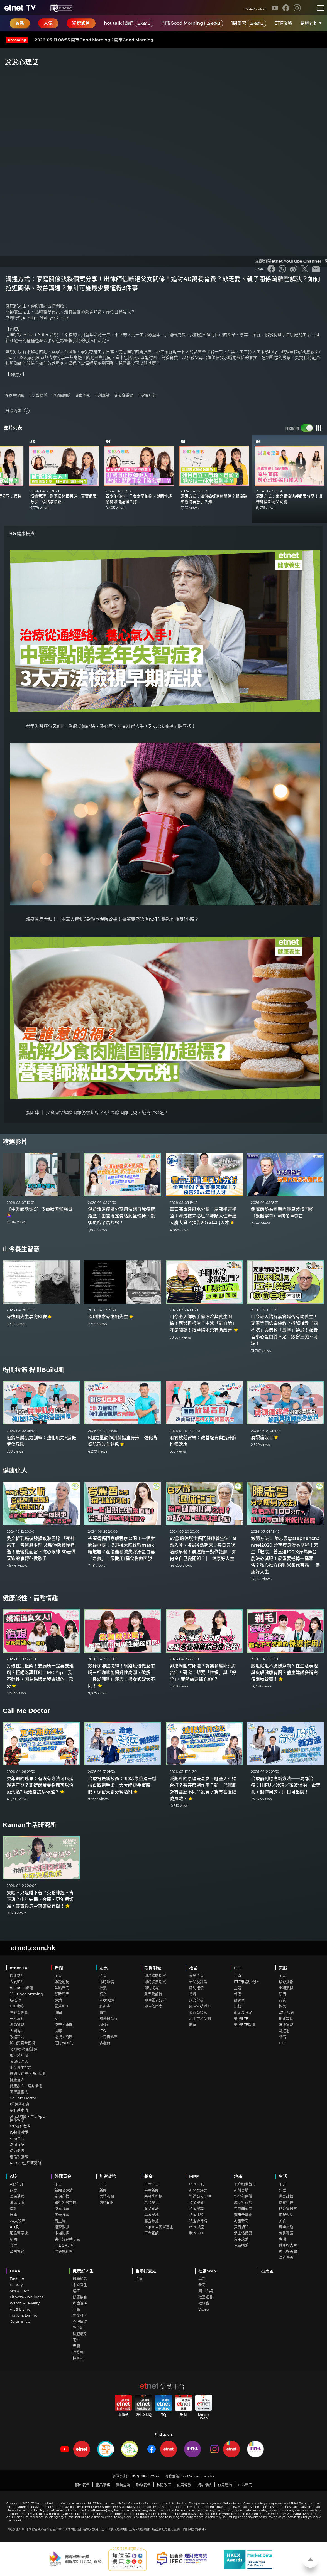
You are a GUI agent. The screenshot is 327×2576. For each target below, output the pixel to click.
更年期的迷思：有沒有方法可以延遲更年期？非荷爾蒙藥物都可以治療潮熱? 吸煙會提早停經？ (40, 1785)
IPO (102, 2030)
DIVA (15, 2271)
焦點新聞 (62, 1987)
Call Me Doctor (26, 1710)
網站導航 (204, 2484)
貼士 (58, 2018)
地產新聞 (241, 2220)
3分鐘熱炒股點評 (23, 2049)
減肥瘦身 (80, 2333)
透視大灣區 (64, 2036)
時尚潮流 (17, 2150)
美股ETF (241, 2018)
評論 (58, 2000)
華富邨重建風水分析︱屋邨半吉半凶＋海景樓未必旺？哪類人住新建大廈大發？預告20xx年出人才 (203, 1216)
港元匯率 (62, 2208)
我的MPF (196, 2233)
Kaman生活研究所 (29, 1825)
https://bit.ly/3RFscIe (48, 317)
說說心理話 (19, 2061)
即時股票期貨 (155, 1981)
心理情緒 (80, 2321)
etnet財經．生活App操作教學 (27, 2118)
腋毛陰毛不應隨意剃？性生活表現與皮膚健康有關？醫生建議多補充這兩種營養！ (284, 1672)
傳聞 (58, 2012)
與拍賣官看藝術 (22, 2043)
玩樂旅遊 (286, 2227)
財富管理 (286, 2202)
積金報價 (196, 2202)
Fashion (17, 2278)
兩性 (76, 2340)
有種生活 (17, 2138)
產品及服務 (19, 2156)
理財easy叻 (64, 2043)
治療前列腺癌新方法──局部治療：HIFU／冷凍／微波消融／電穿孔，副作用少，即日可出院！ (285, 1785)
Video (203, 2309)
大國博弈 (17, 2030)
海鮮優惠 (286, 2257)
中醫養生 (80, 2284)
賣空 (103, 2012)
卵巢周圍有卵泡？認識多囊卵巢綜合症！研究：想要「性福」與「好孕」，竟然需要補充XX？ (203, 1672)
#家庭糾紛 (147, 395)
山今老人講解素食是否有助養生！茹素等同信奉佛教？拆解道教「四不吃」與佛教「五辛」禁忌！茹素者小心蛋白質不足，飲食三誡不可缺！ (284, 1330)
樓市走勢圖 (243, 2214)
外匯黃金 (63, 2176)
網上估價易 (243, 2233)
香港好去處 (288, 2251)
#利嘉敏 (102, 395)
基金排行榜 (153, 2196)
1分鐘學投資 (19, 2104)
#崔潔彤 (83, 395)
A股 (13, 2176)
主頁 (58, 1975)
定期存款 (62, 2196)
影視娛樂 (286, 2214)
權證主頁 (196, 1975)
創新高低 (286, 2018)
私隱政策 (164, 2484)
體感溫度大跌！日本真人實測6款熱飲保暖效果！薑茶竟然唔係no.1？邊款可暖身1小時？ (112, 919)
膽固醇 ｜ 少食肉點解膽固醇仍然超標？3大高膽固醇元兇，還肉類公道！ (97, 1112)
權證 (193, 1967)
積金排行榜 (198, 2220)
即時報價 (106, 1981)
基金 (148, 2176)
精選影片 (15, 1141)
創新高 (104, 2006)
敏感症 (78, 2327)
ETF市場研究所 (246, 1981)
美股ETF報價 (244, 2024)
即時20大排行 (200, 2006)
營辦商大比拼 (200, 2196)
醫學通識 (80, 2278)
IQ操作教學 (19, 2132)
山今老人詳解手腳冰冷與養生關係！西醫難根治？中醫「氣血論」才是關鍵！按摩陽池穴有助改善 (204, 1323)
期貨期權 (152, 1967)
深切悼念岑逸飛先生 (110, 1316)
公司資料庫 (108, 2036)
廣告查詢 (123, 2484)
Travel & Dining (24, 2315)
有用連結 (225, 2484)
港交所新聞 (64, 2024)
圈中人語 (205, 2291)
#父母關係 (38, 395)
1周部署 (248, 23)
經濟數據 (62, 2227)
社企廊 (203, 2303)
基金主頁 (151, 2184)
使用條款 (184, 2484)
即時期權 (151, 1987)
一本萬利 (17, 2018)
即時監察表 (153, 2006)
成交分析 (196, 2000)
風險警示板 (19, 2233)
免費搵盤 (241, 2245)
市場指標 (62, 2233)
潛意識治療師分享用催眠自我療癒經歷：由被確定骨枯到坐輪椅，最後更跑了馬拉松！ (121, 1216)
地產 (238, 2176)
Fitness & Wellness (26, 2297)
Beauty (16, 2284)
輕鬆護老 (80, 2315)
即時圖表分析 (155, 2000)
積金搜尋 (196, 2208)
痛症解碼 (80, 2303)
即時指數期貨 (155, 1975)
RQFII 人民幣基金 (158, 2227)
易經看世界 (311, 23)
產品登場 (151, 2208)
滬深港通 (17, 2196)
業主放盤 (241, 2239)
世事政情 (286, 2196)
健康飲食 (80, 2297)
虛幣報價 (106, 2196)
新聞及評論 (153, 1994)
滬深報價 (17, 2202)
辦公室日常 (288, 2208)
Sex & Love (19, 2291)
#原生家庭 (15, 395)
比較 (237, 2006)
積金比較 (196, 2214)
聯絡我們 (143, 2484)
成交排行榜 (243, 2202)
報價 (237, 1994)
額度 (13, 2190)
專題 (202, 2278)
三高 (76, 2309)
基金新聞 (151, 2190)
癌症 (76, 2291)
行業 (103, 1994)
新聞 (59, 1967)
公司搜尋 (17, 2251)
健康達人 (15, 1470)
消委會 (78, 2352)
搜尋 (58, 2030)
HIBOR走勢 (64, 2245)
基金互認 (151, 2233)
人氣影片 (17, 1981)
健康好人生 (288, 2245)
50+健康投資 (22, 533)
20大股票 (107, 2000)
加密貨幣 (107, 2176)
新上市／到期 (200, 2018)
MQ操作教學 (20, 2126)
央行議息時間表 (67, 2239)
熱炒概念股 (108, 2018)
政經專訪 (17, 2036)
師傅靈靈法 (19, 2092)
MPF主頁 (196, 2184)
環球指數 (286, 1981)
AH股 (104, 2024)
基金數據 (151, 2220)
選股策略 (286, 2024)
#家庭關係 (61, 395)
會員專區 (286, 2233)
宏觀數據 (286, 1987)
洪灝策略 (17, 2024)
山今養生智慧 (21, 1249)
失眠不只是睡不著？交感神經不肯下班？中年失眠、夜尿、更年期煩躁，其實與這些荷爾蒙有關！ (40, 1899)
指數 (103, 1987)
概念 (282, 2006)
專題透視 (62, 1981)
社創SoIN (207, 2271)
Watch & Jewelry (25, 2303)
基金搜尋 (151, 2202)
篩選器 (239, 2000)
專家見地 (151, 2214)
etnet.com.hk (33, 1948)
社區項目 (205, 2297)
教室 (192, 2024)
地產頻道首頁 (245, 2184)
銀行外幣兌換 (65, 2202)
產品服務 (103, 2484)
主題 (237, 1987)
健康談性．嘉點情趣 (30, 1598)
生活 (283, 2176)
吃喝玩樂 (17, 2144)
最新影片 (17, 1975)
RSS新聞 (245, 2484)
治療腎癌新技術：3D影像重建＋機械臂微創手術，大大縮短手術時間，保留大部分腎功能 (122, 1785)
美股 (283, 1967)
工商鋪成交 (243, 2208)
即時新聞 (62, 1994)
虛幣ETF (106, 2202)
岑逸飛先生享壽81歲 (29, 1316)
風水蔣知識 (19, 2055)
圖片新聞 (62, 2006)
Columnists (20, 2321)
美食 (282, 2220)
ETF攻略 (283, 23)
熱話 (282, 2190)
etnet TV (19, 1967)
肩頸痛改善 (265, 1437)
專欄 (282, 2239)
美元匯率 (62, 2214)
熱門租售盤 (243, 2196)
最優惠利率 (64, 2251)
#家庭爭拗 (124, 395)
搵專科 (78, 2358)
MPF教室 (196, 2227)
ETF (238, 1967)
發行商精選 (198, 2012)
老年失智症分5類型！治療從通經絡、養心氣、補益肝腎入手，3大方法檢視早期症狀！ (111, 726)
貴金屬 (60, 2220)
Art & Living (20, 2309)
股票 (103, 1967)
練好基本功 (19, 2110)
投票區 (267, 2271)
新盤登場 (241, 2190)
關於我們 (82, 2484)
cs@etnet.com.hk (198, 2476)
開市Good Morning (192, 23)
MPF (194, 2176)
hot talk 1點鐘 (128, 23)
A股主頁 (16, 2184)
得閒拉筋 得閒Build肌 (33, 1370)
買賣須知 (241, 2227)
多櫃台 (104, 2043)
